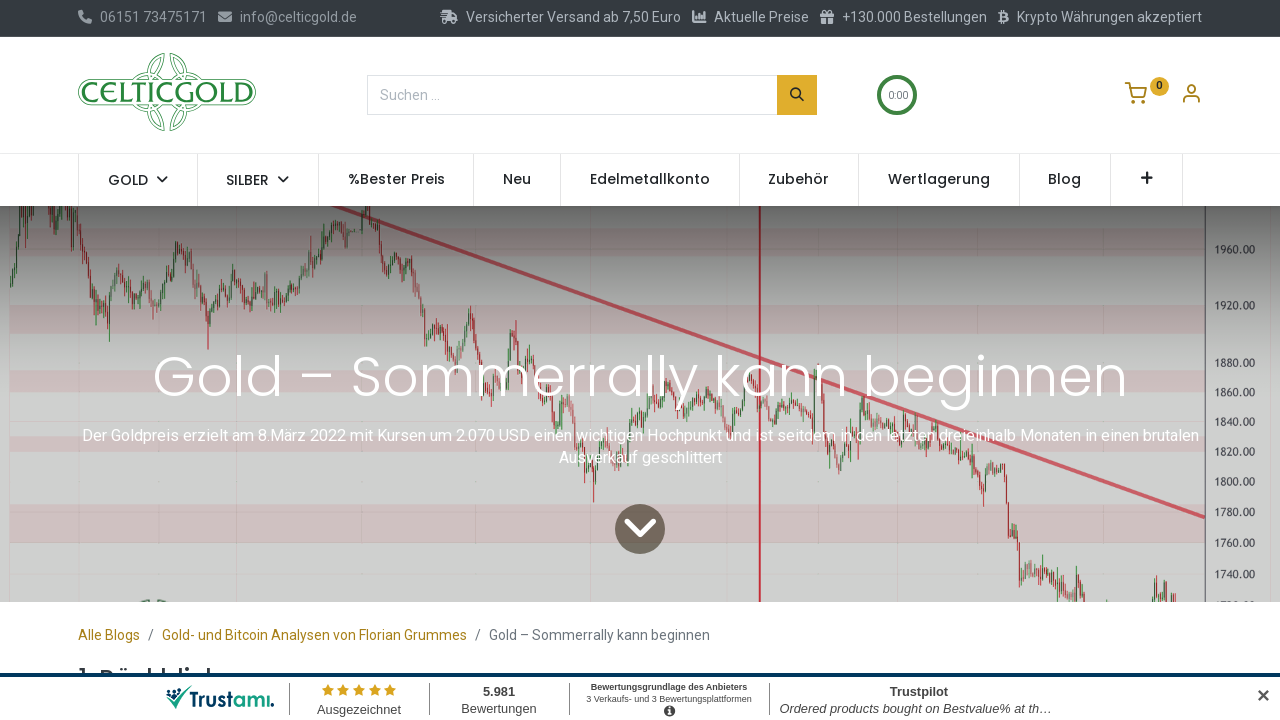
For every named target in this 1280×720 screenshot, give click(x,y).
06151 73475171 (142, 17)
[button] (1146, 180)
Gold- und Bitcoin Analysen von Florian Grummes (314, 635)
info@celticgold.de (287, 17)
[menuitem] (396, 180)
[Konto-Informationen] (1191, 96)
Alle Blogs (109, 635)
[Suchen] (797, 95)
